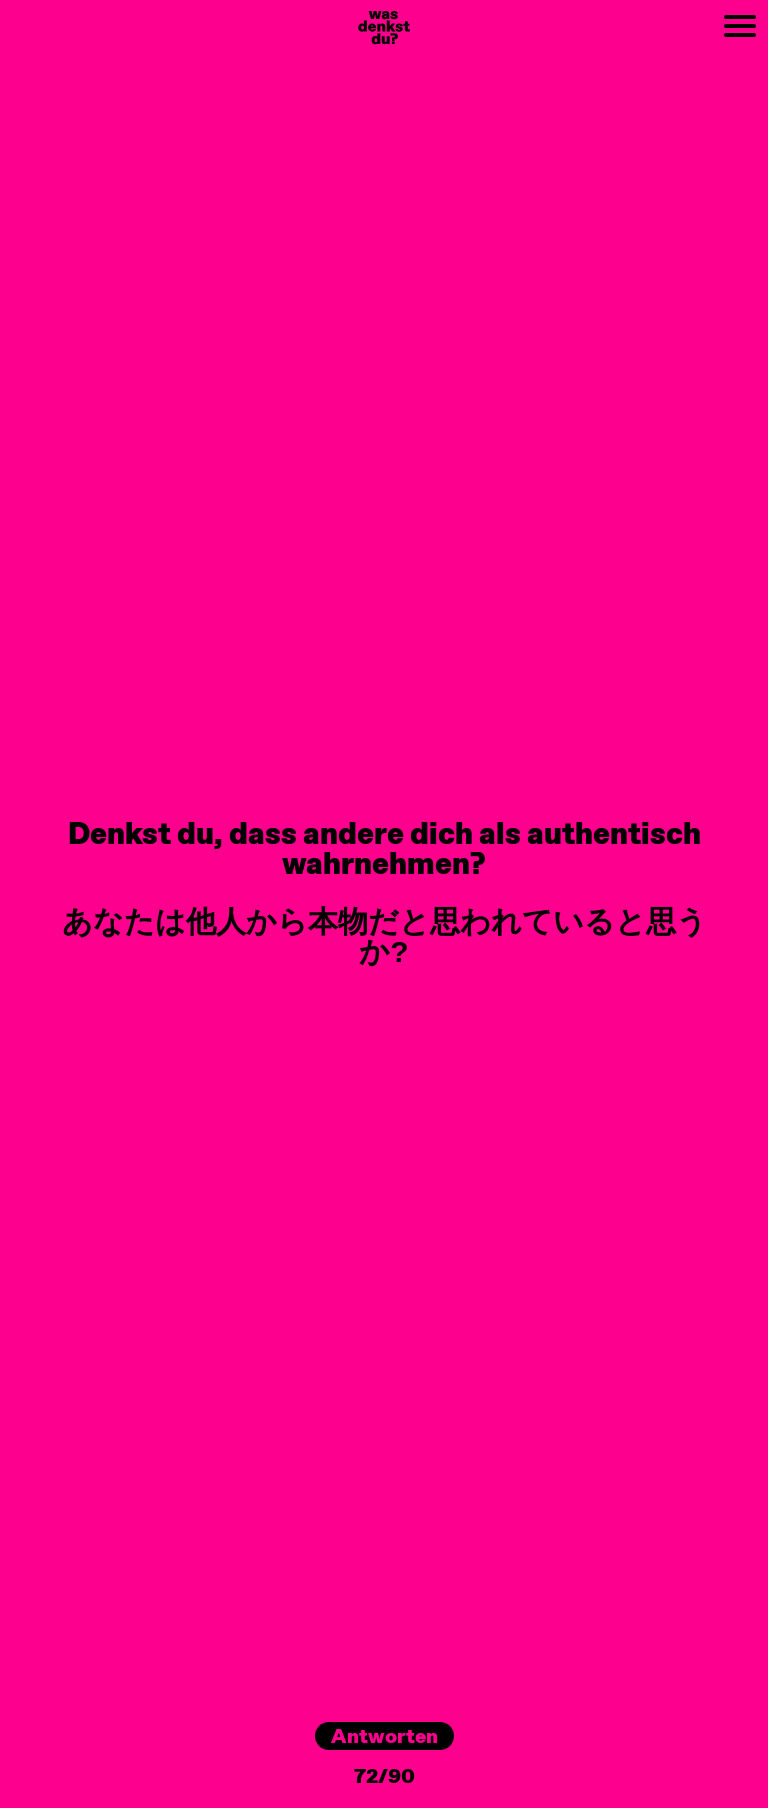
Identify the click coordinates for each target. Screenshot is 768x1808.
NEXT (598, 11)
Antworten (384, 1736)
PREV (22, 11)
